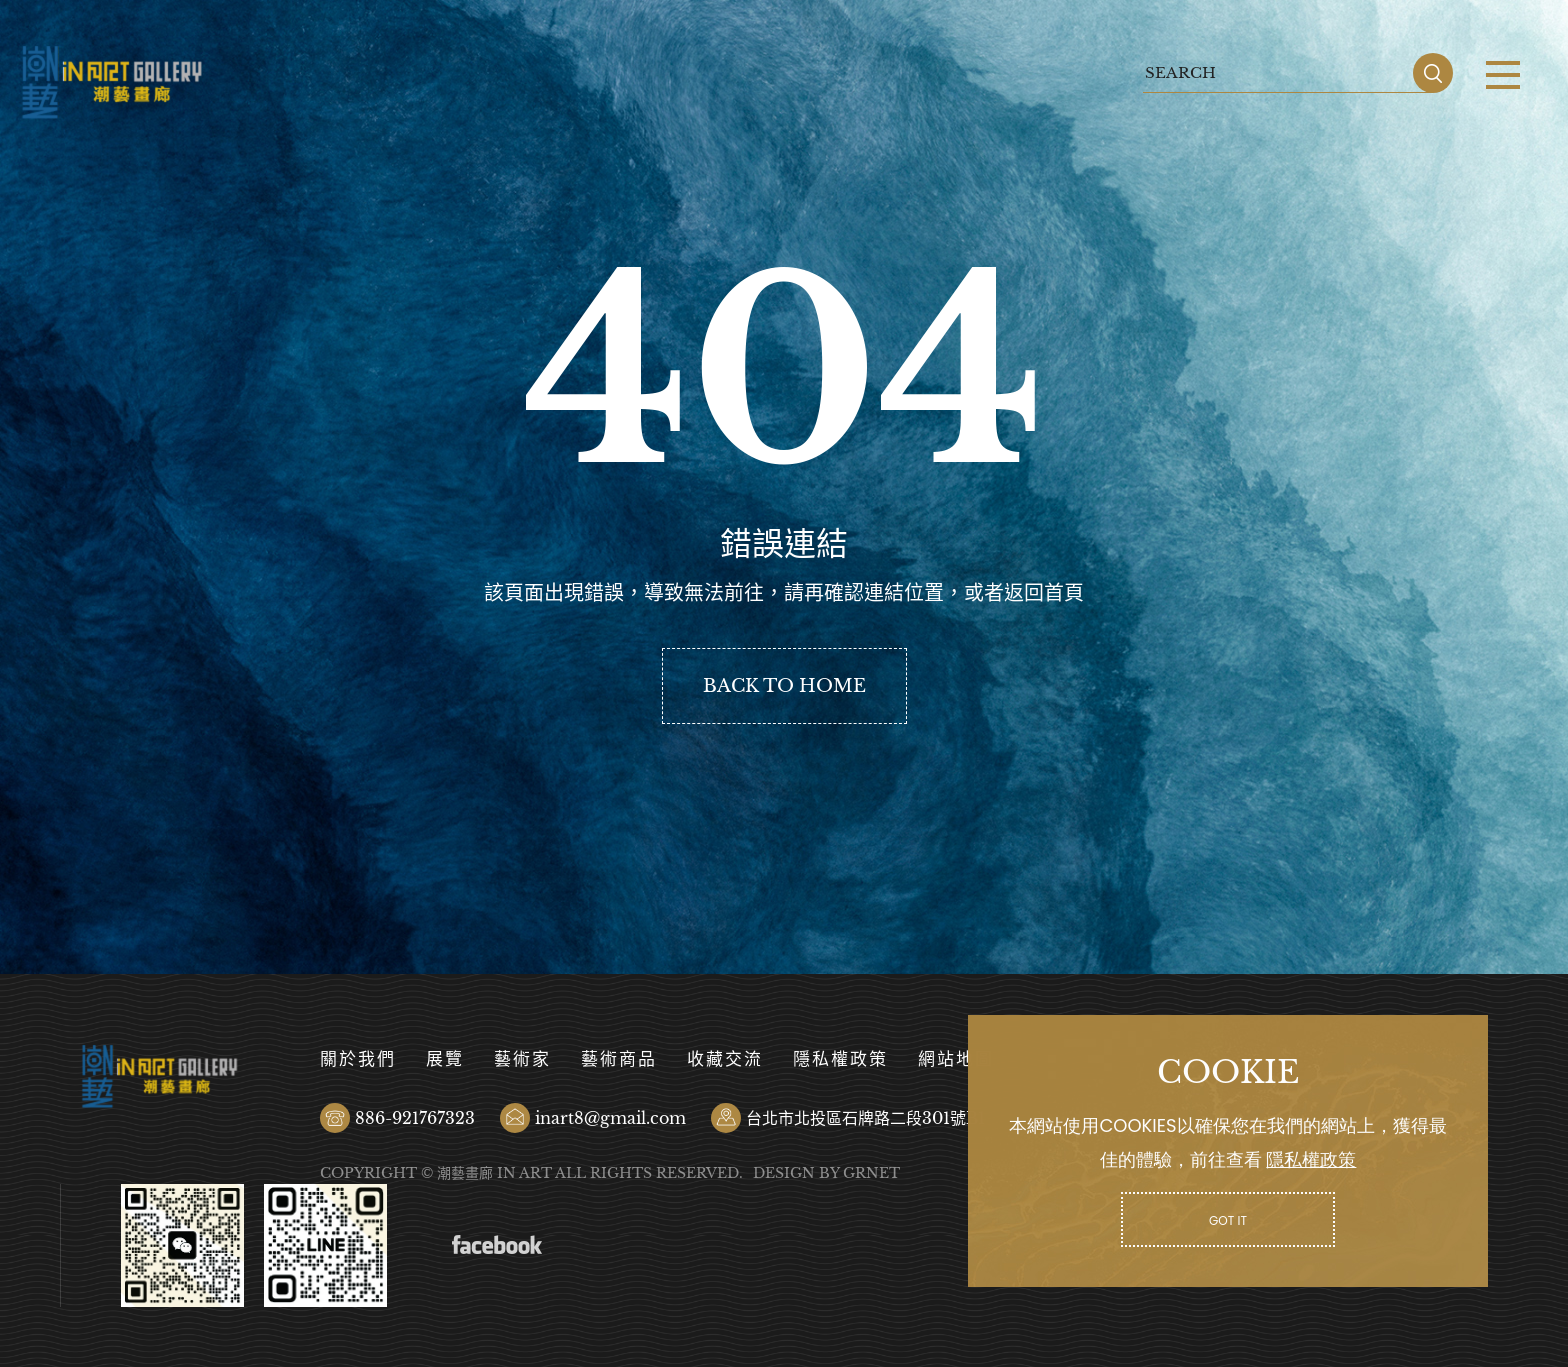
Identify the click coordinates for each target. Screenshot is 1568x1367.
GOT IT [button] (1228, 1220)
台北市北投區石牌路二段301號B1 (865, 1118)
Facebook (497, 1245)
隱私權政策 (840, 1059)
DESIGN (784, 1173)
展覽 (445, 1059)
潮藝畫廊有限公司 (112, 82)
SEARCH (1433, 73)
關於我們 (358, 1059)
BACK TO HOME (784, 686)
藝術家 (522, 1059)
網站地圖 (956, 1059)
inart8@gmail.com (610, 1118)
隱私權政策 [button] (1311, 1159)
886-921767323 (415, 1118)
